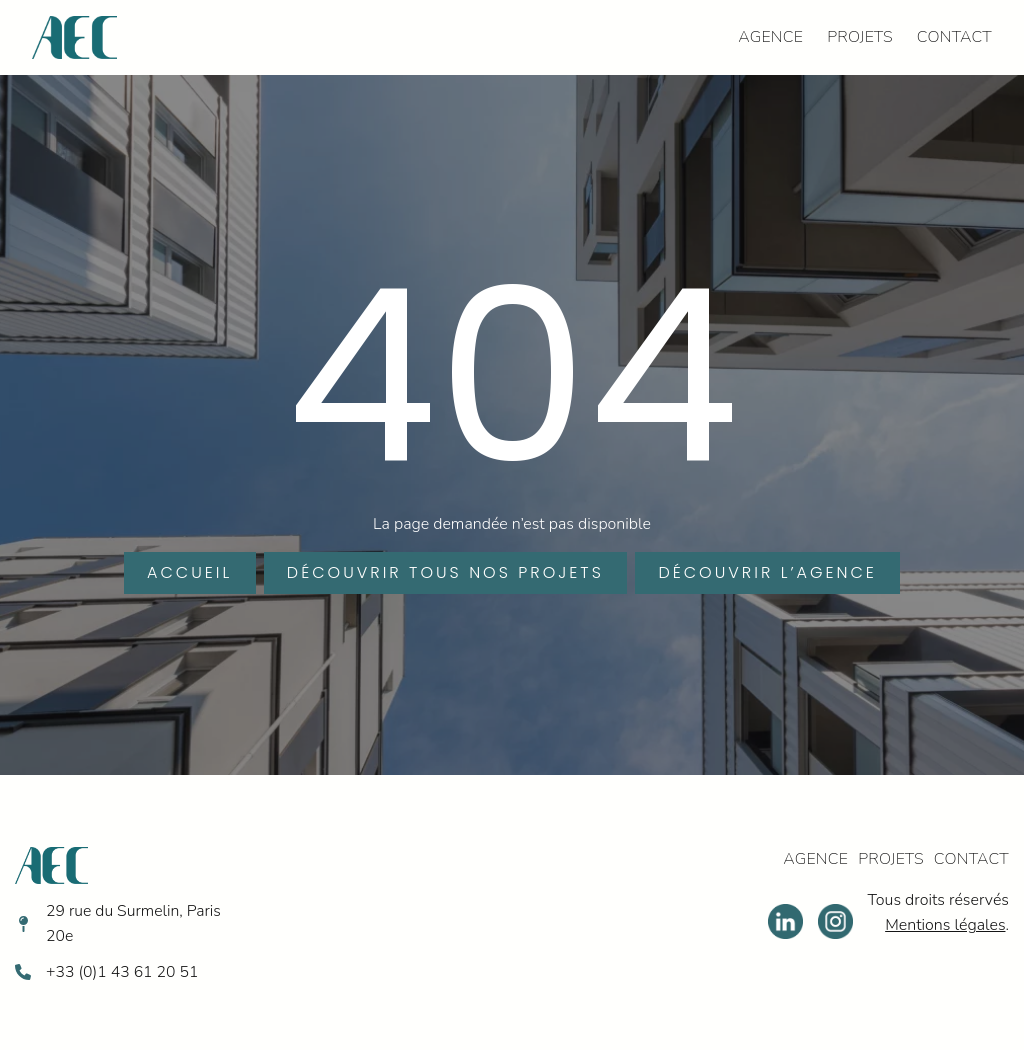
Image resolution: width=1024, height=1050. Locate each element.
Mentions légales (944, 925)
